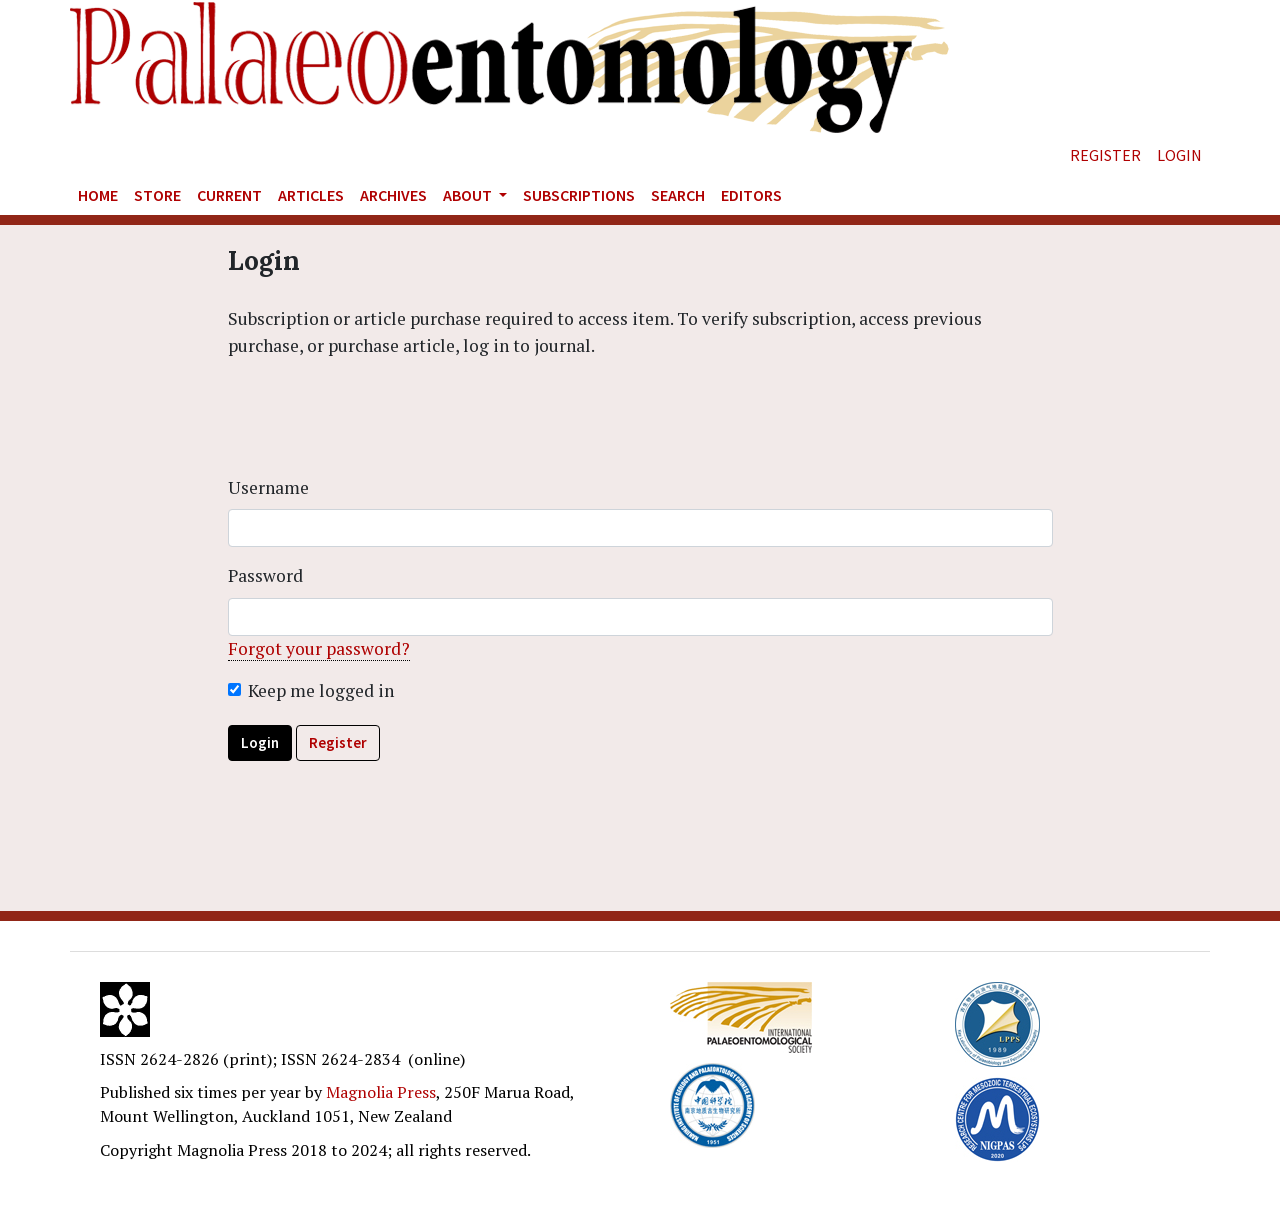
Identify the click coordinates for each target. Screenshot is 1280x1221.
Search (678, 195)
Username (268, 487)
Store (157, 195)
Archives (393, 195)
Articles (311, 195)
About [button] (469, 195)
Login (1179, 155)
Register (1105, 155)
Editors (751, 195)
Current (229, 195)
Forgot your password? (319, 648)
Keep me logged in (321, 690)
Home (98, 195)
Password (265, 575)
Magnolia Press (381, 1092)
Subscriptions (579, 195)
